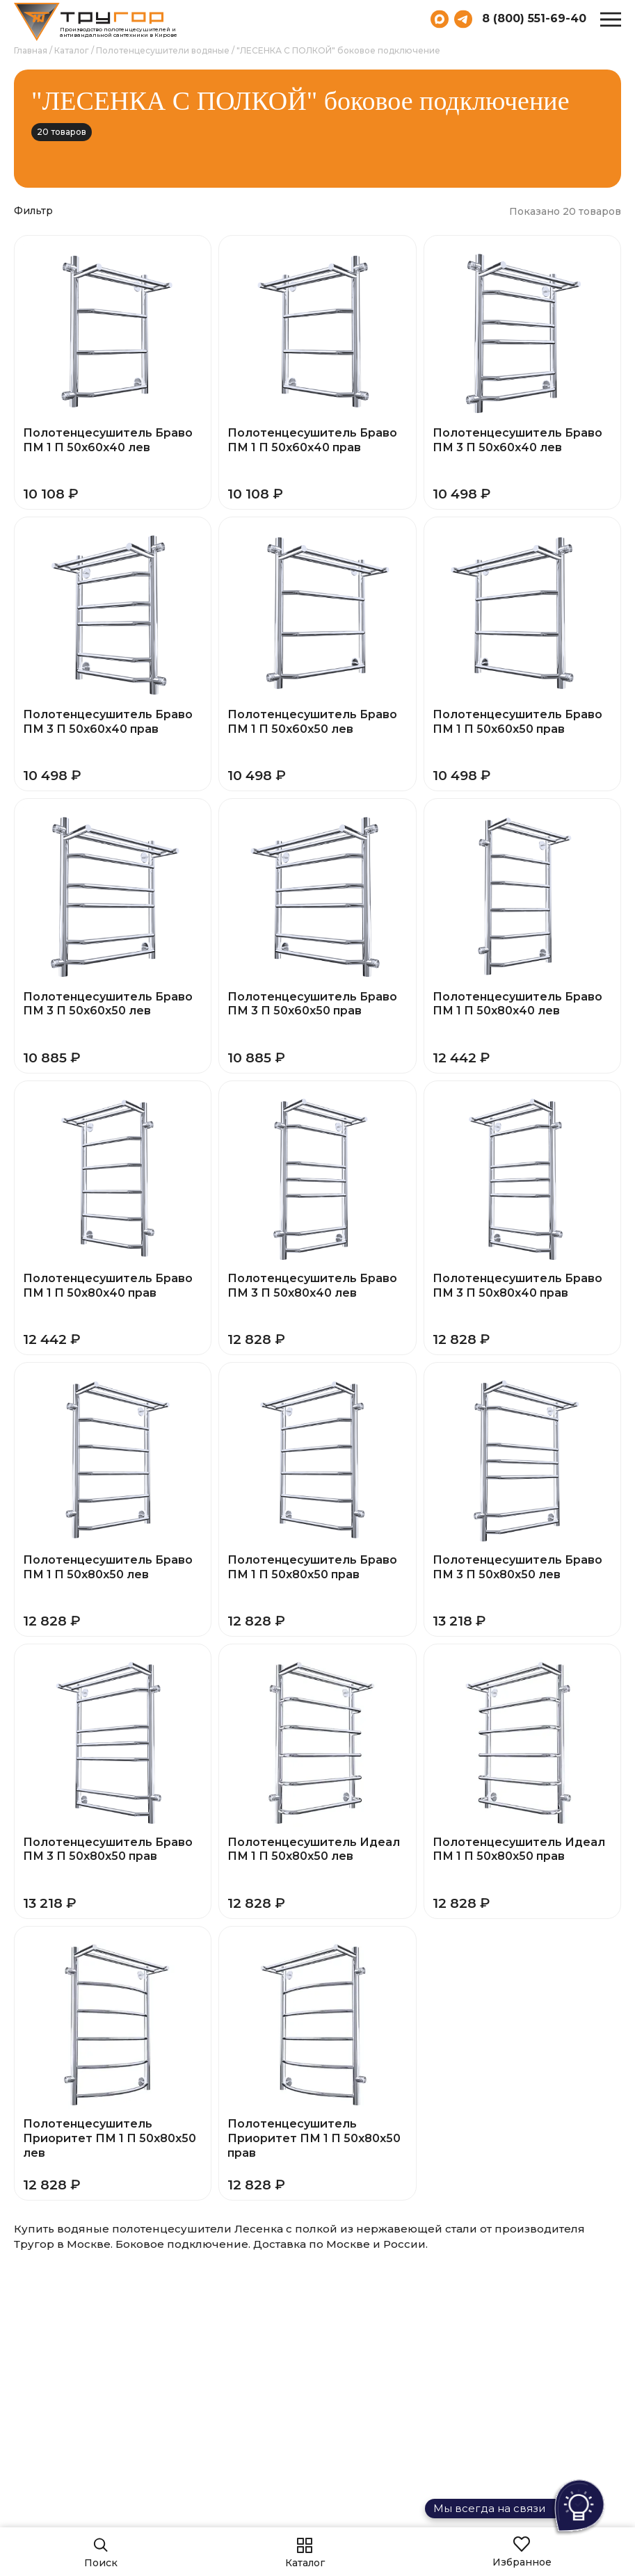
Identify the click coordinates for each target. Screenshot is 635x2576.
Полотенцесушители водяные (163, 50)
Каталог (71, 50)
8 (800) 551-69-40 (534, 18)
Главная (30, 50)
